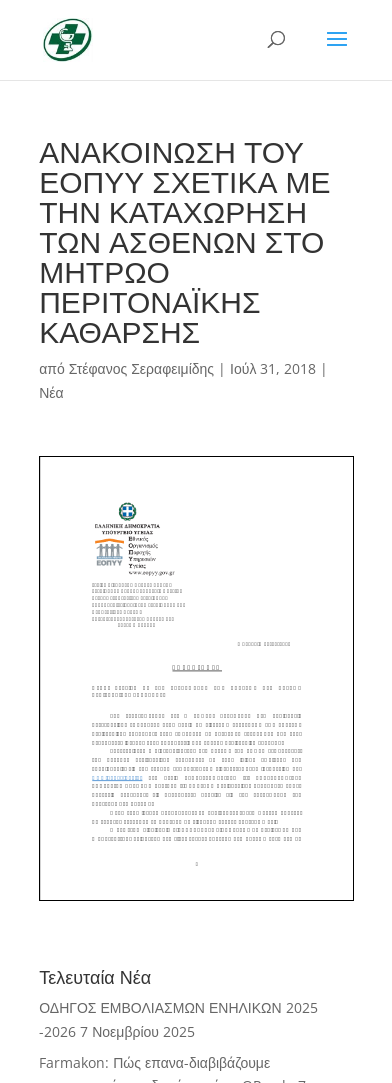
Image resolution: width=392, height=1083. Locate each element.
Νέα (51, 392)
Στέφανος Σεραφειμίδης (141, 368)
